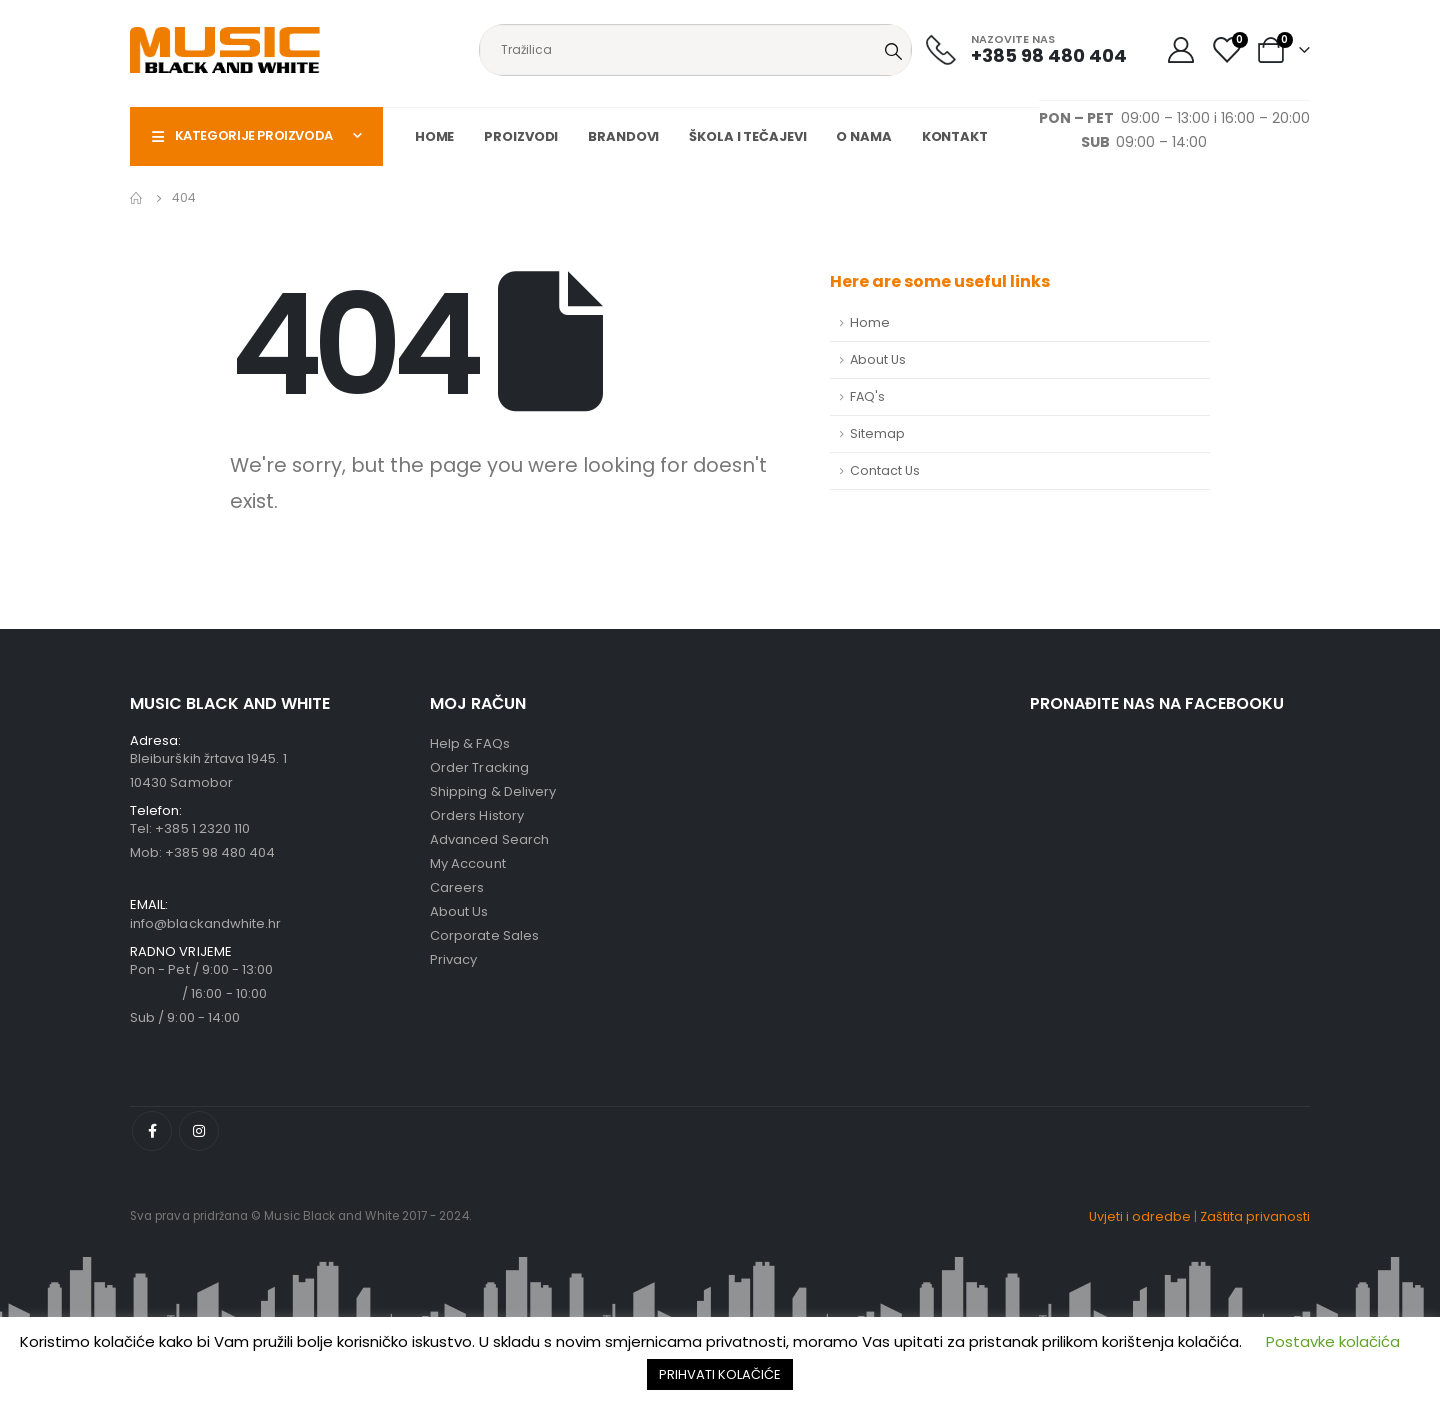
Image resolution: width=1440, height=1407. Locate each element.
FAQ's (867, 396)
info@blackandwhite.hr (205, 923)
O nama (863, 136)
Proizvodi (521, 136)
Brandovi (623, 136)
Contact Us (885, 470)
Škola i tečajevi (747, 136)
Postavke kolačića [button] (1333, 1341)
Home (435, 136)
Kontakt (955, 136)
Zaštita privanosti (1255, 1216)
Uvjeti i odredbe (1140, 1216)
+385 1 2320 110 (202, 828)
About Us (878, 359)
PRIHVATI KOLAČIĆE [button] (720, 1374)
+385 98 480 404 (220, 852)
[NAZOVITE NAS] (1026, 49)
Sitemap (877, 433)
